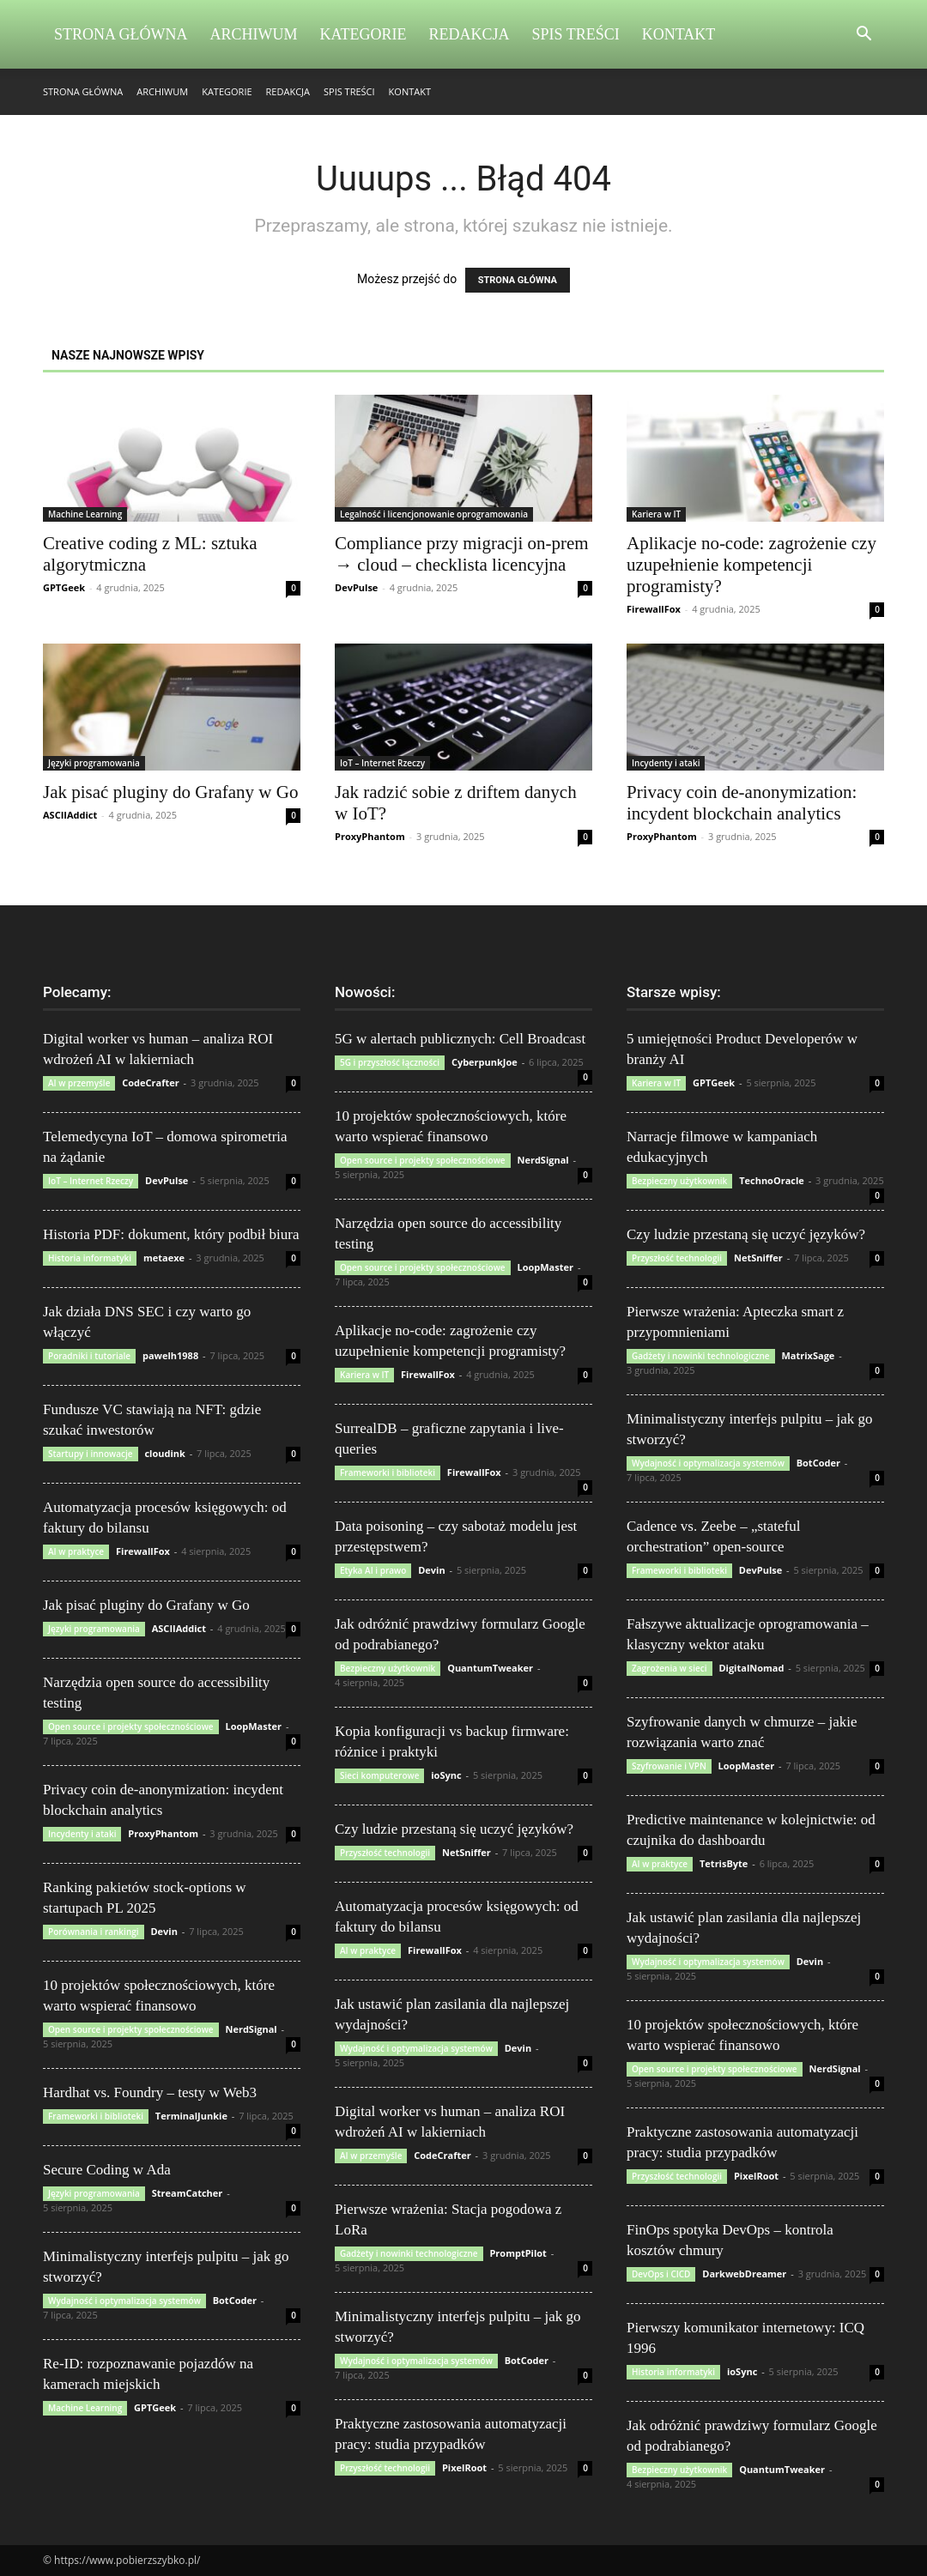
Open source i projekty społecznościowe (131, 1726)
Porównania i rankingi (93, 1932)
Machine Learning (85, 514)
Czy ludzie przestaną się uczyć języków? (454, 1829)
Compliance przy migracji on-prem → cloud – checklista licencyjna (462, 554)
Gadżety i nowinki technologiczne (409, 2253)
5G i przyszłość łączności (389, 1062)
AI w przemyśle (79, 1083)
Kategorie (363, 34)
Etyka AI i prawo (373, 1570)
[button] (863, 35)
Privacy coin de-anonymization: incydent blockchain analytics (742, 803)
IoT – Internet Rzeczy (382, 763)
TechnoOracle (771, 1180)
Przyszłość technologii (385, 1853)
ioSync (446, 1775)
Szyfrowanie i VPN (669, 1766)
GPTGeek (64, 587)
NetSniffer (466, 1852)
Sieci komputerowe (379, 1775)
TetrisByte (724, 1863)
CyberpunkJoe (484, 1061)
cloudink (164, 1453)
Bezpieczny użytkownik (387, 1668)
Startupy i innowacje (90, 1454)
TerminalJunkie (191, 2115)
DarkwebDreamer (744, 2273)
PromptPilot (517, 2252)
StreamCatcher (187, 2192)
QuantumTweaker (490, 1667)
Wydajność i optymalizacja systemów (124, 2301)
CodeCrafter (150, 1082)
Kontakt (679, 34)
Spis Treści (576, 34)
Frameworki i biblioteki (95, 2116)
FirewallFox (654, 608)
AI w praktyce (76, 1551)
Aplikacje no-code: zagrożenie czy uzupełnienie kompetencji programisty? (751, 564)
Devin (164, 1931)
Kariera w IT (656, 514)
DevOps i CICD (661, 2274)
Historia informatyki (89, 1258)
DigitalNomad (751, 1667)
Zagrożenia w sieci (669, 1668)
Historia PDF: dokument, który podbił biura (171, 1234)
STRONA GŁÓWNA (517, 280)
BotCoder (235, 2300)
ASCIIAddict (70, 814)
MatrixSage (807, 1355)
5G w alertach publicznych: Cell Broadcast (460, 1039)
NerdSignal (250, 2029)
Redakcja (469, 34)
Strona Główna (121, 34)
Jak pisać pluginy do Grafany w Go (170, 792)
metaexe (164, 1257)
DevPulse (356, 587)
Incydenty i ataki (666, 763)
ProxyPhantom (370, 836)
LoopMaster (253, 1726)
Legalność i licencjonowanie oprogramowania (434, 514)
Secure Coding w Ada (107, 2170)
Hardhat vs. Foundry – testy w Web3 (150, 2092)
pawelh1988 (170, 1355)
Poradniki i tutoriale (89, 1356)
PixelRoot (464, 2467)
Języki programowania (94, 763)
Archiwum (254, 34)
